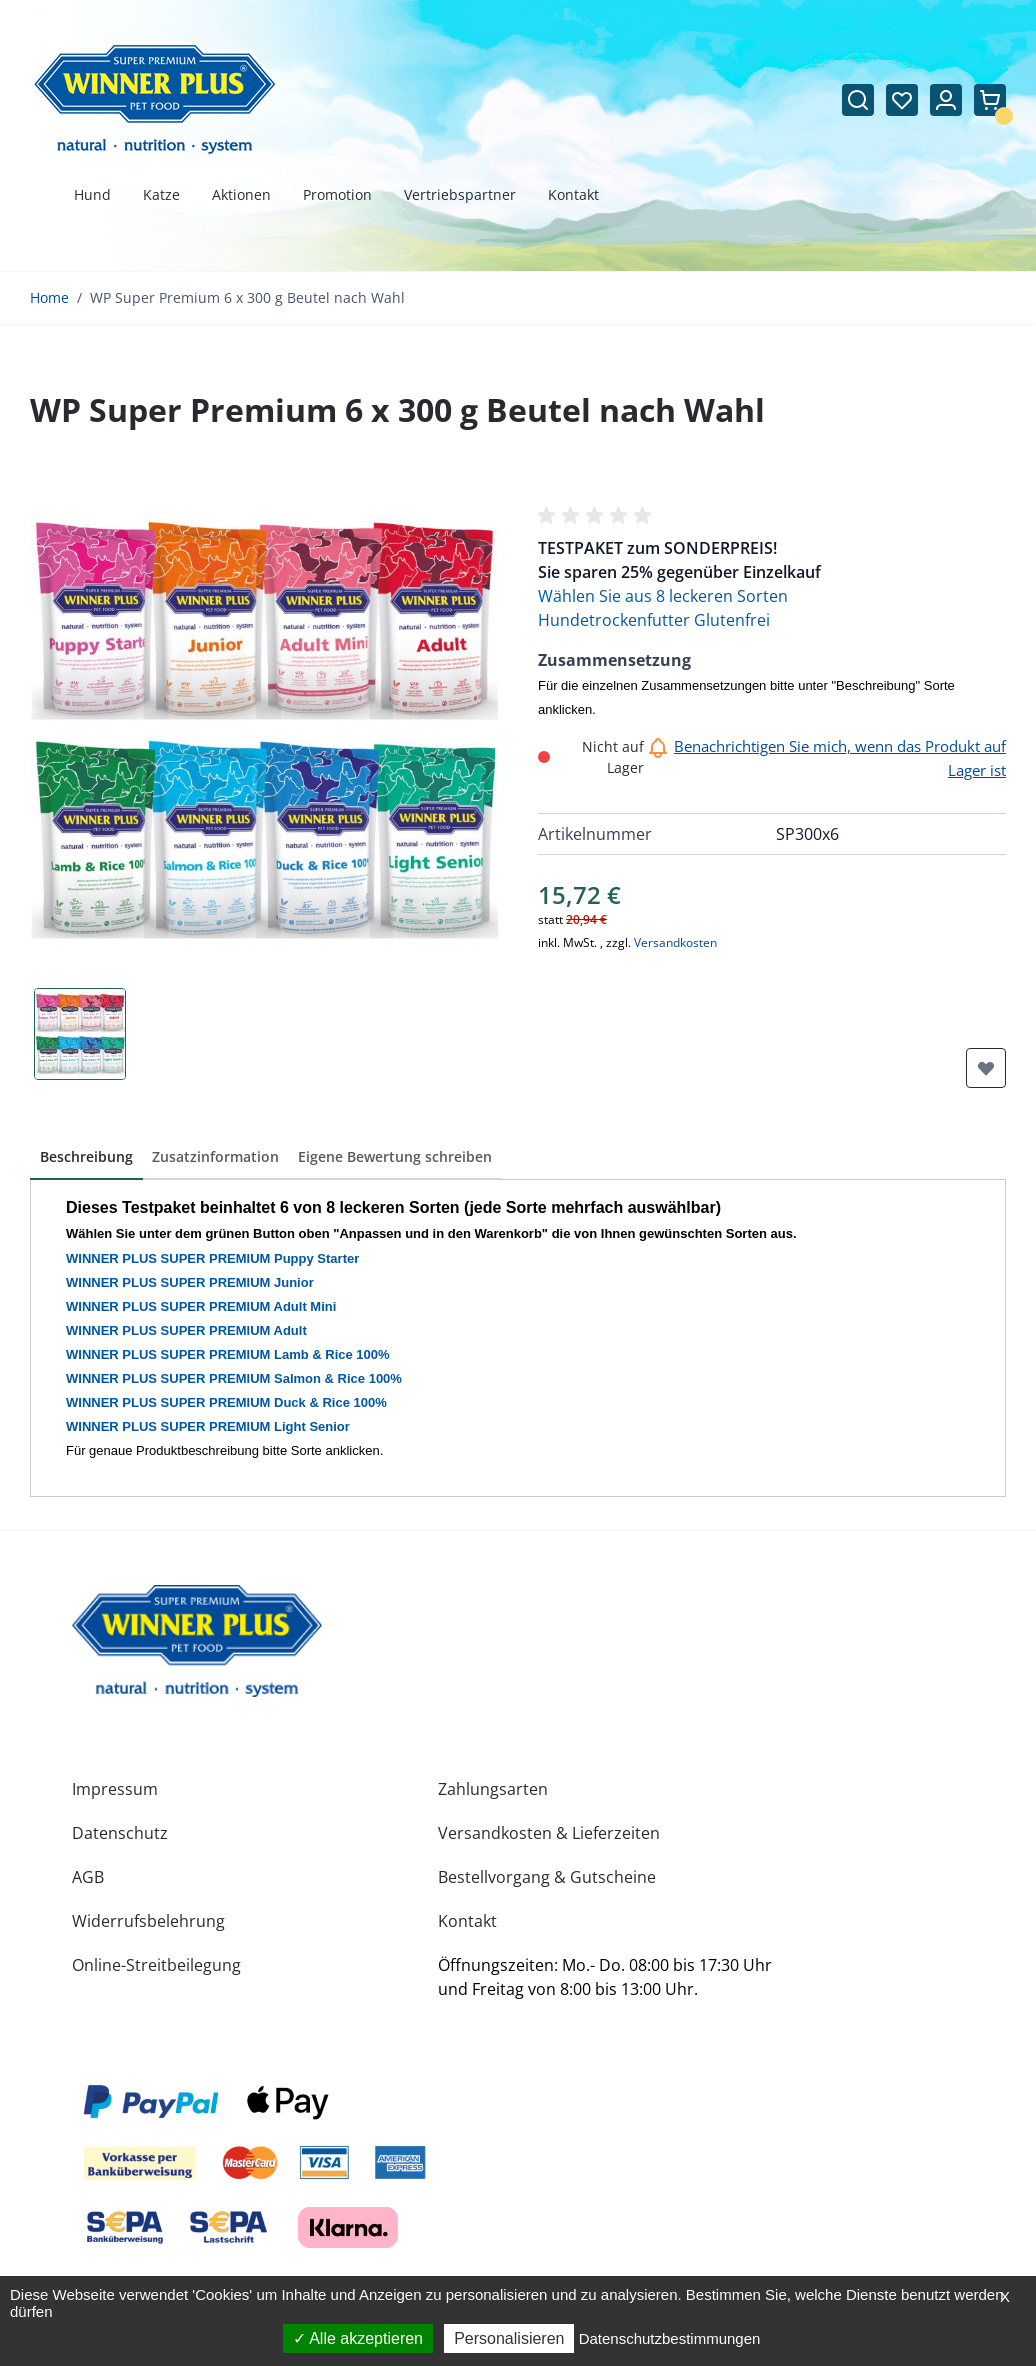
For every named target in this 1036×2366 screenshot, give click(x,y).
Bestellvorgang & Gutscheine (547, 1877)
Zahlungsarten (493, 1789)
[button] (598, 516)
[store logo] (197, 1641)
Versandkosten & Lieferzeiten (549, 1833)
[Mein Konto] (946, 100)
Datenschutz (120, 1833)
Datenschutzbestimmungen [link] (670, 2338)
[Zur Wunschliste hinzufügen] (986, 1068)
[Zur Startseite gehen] (155, 99)
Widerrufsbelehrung (148, 1921)
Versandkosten (675, 942)
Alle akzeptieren (358, 2338)
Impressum (115, 1789)
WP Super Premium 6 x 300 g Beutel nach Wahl (247, 297)
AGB (88, 1877)
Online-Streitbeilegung (156, 1965)
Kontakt (467, 1921)
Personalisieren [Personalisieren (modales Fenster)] (509, 2338)
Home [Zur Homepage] (49, 297)
